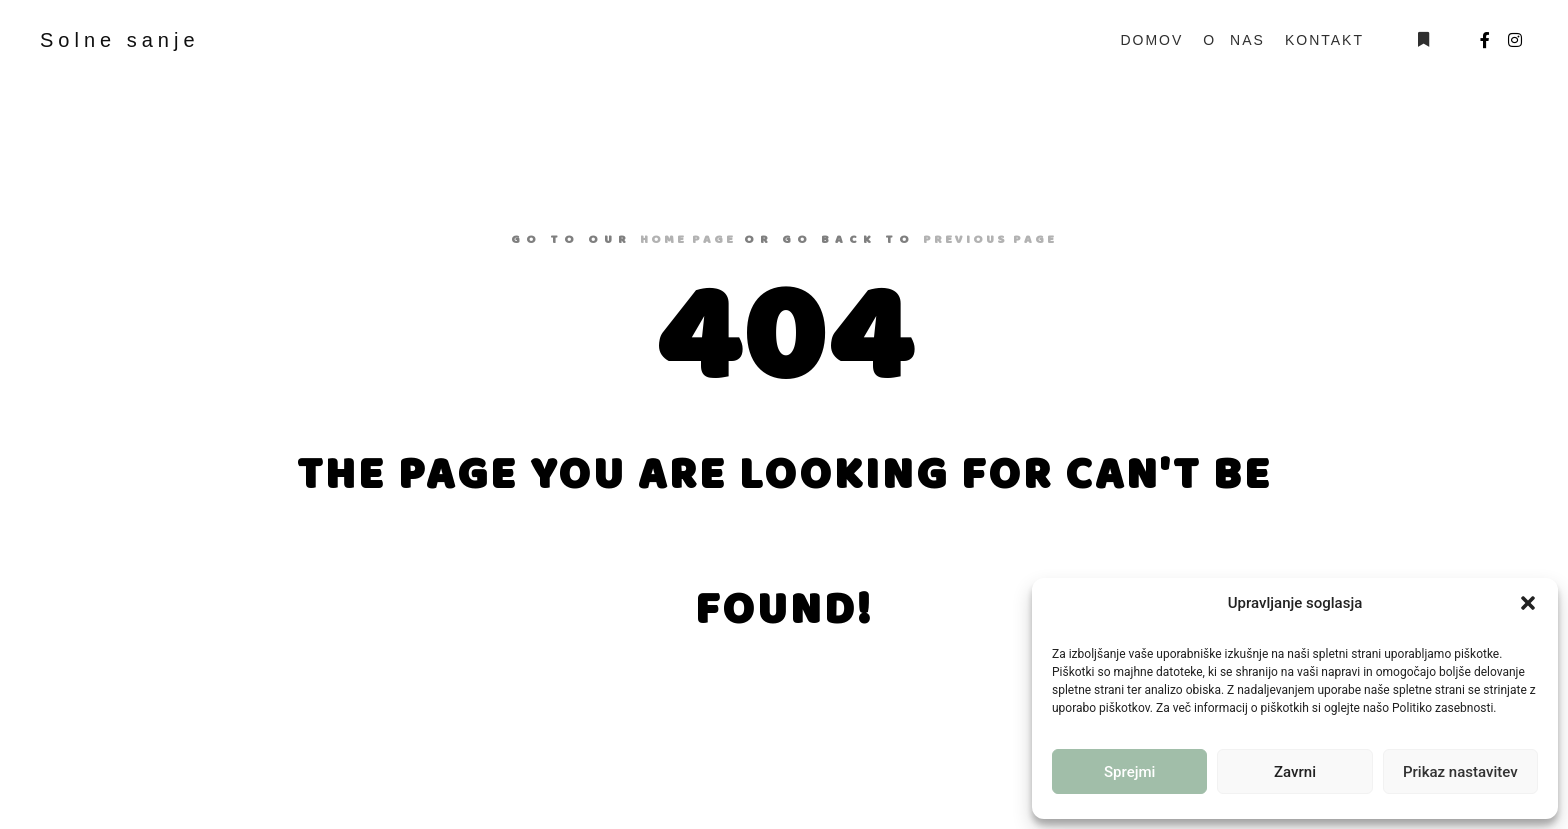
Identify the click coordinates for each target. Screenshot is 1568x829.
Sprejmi (1129, 772)
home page (688, 239)
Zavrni (1295, 772)
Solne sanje (120, 40)
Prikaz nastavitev (1460, 772)
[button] (1528, 603)
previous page (990, 239)
